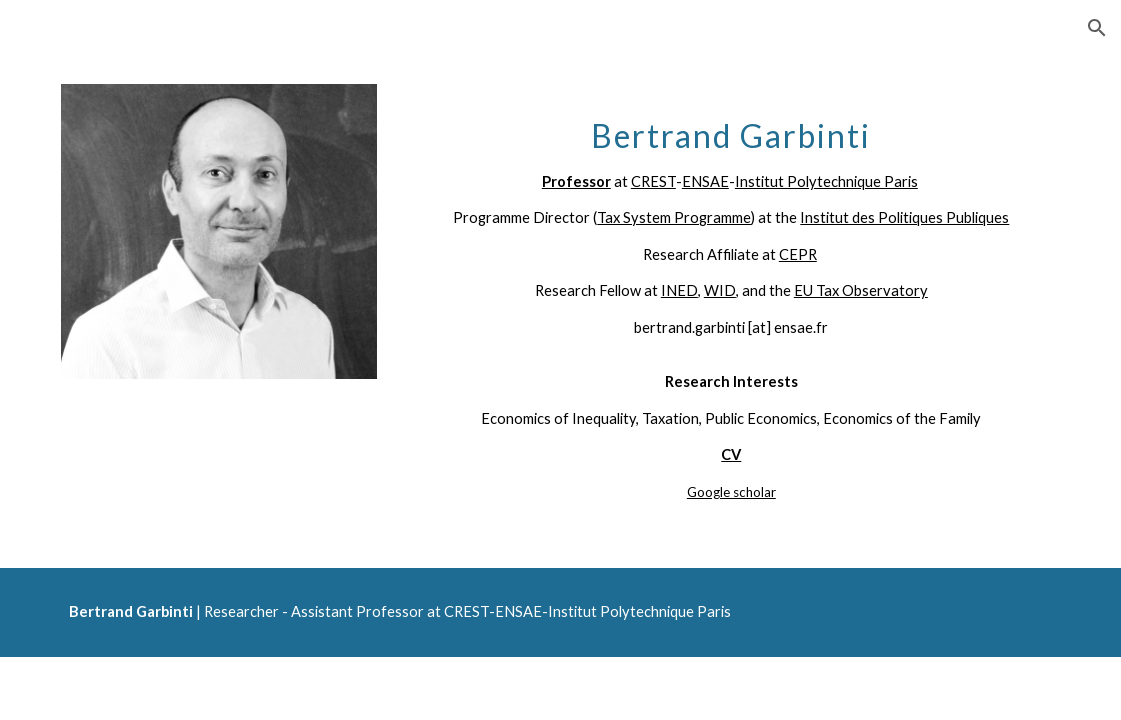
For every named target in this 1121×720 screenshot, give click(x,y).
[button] (1097, 28)
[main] (731, 298)
